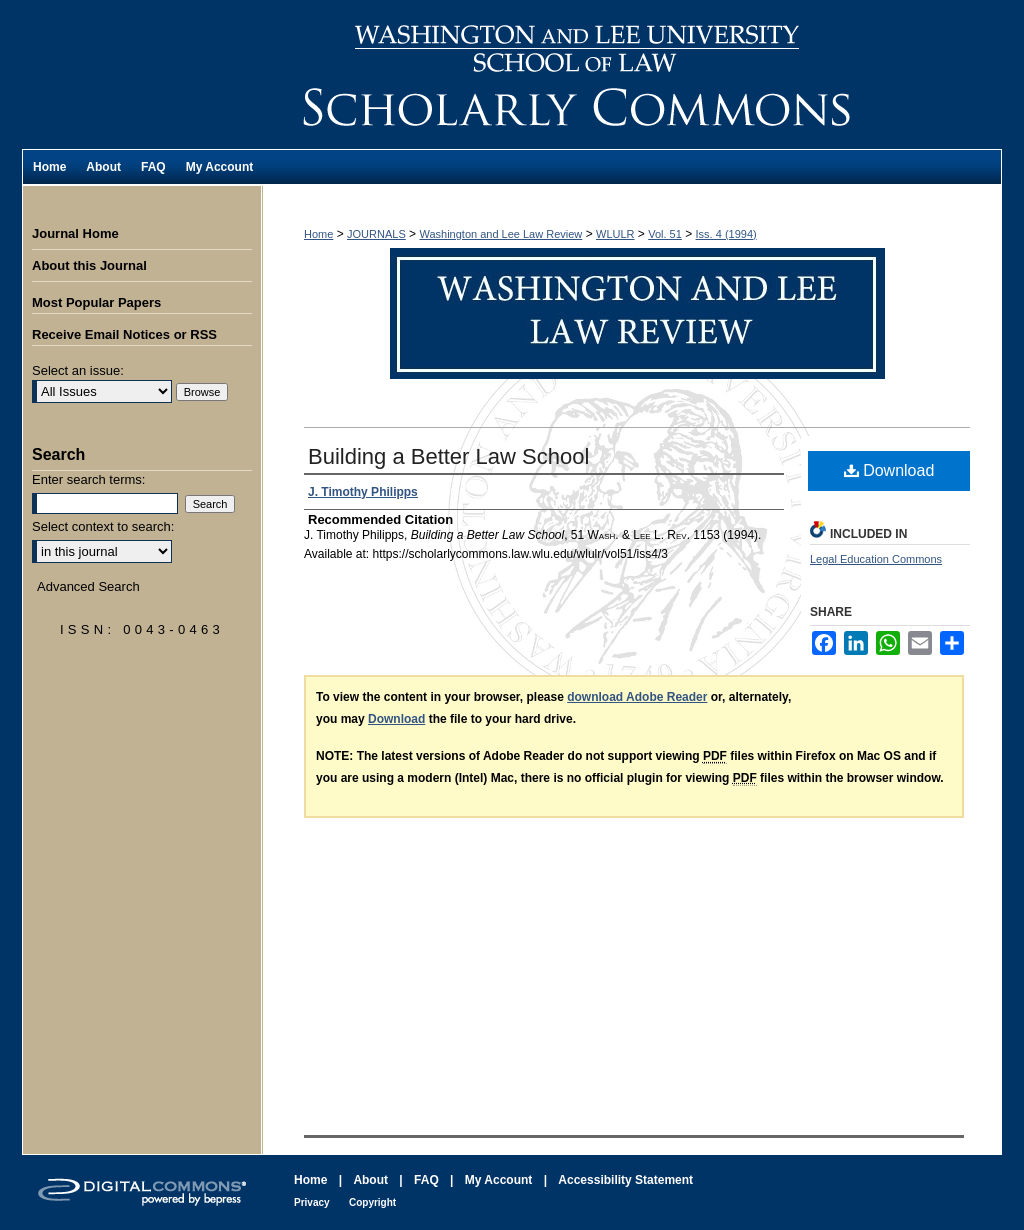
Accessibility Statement (625, 1180)
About (370, 1180)
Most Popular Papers (96, 302)
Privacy (312, 1202)
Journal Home (75, 233)
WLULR (615, 234)
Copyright (372, 1202)
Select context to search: (103, 526)
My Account (499, 1180)
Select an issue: (78, 370)
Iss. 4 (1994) (726, 234)
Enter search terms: (88, 479)
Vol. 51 (665, 234)
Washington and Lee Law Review (632, 74)
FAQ (426, 1180)
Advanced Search (88, 586)
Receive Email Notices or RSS (124, 334)
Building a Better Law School (448, 456)
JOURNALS (376, 234)
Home (318, 234)
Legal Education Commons (876, 559)
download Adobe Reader (637, 697)
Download (889, 470)
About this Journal (89, 265)
